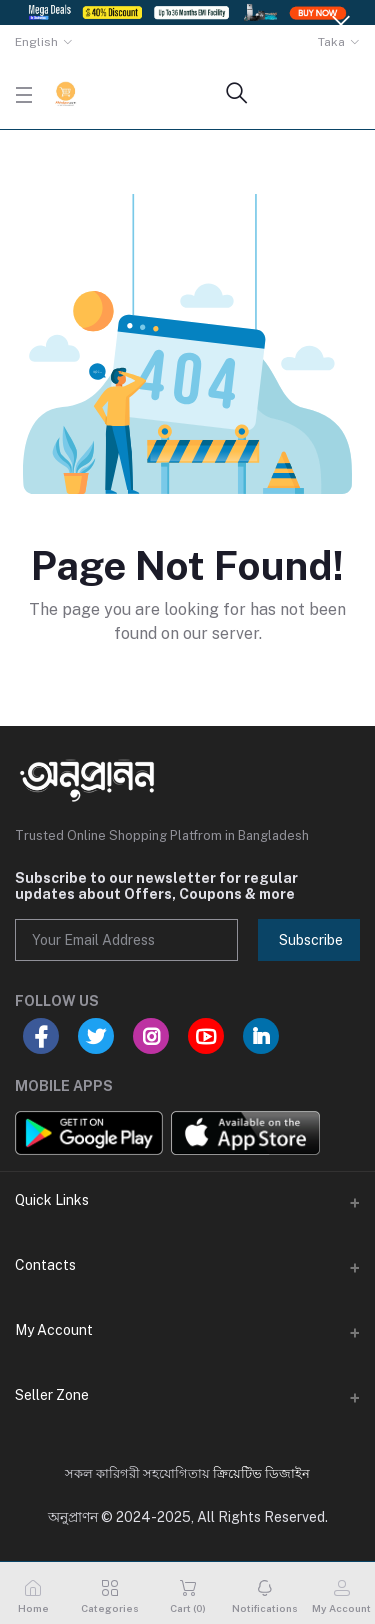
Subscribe (311, 940)
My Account (54, 1330)
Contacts (45, 1265)
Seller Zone (52, 1395)
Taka (331, 42)
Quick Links (52, 1200)
